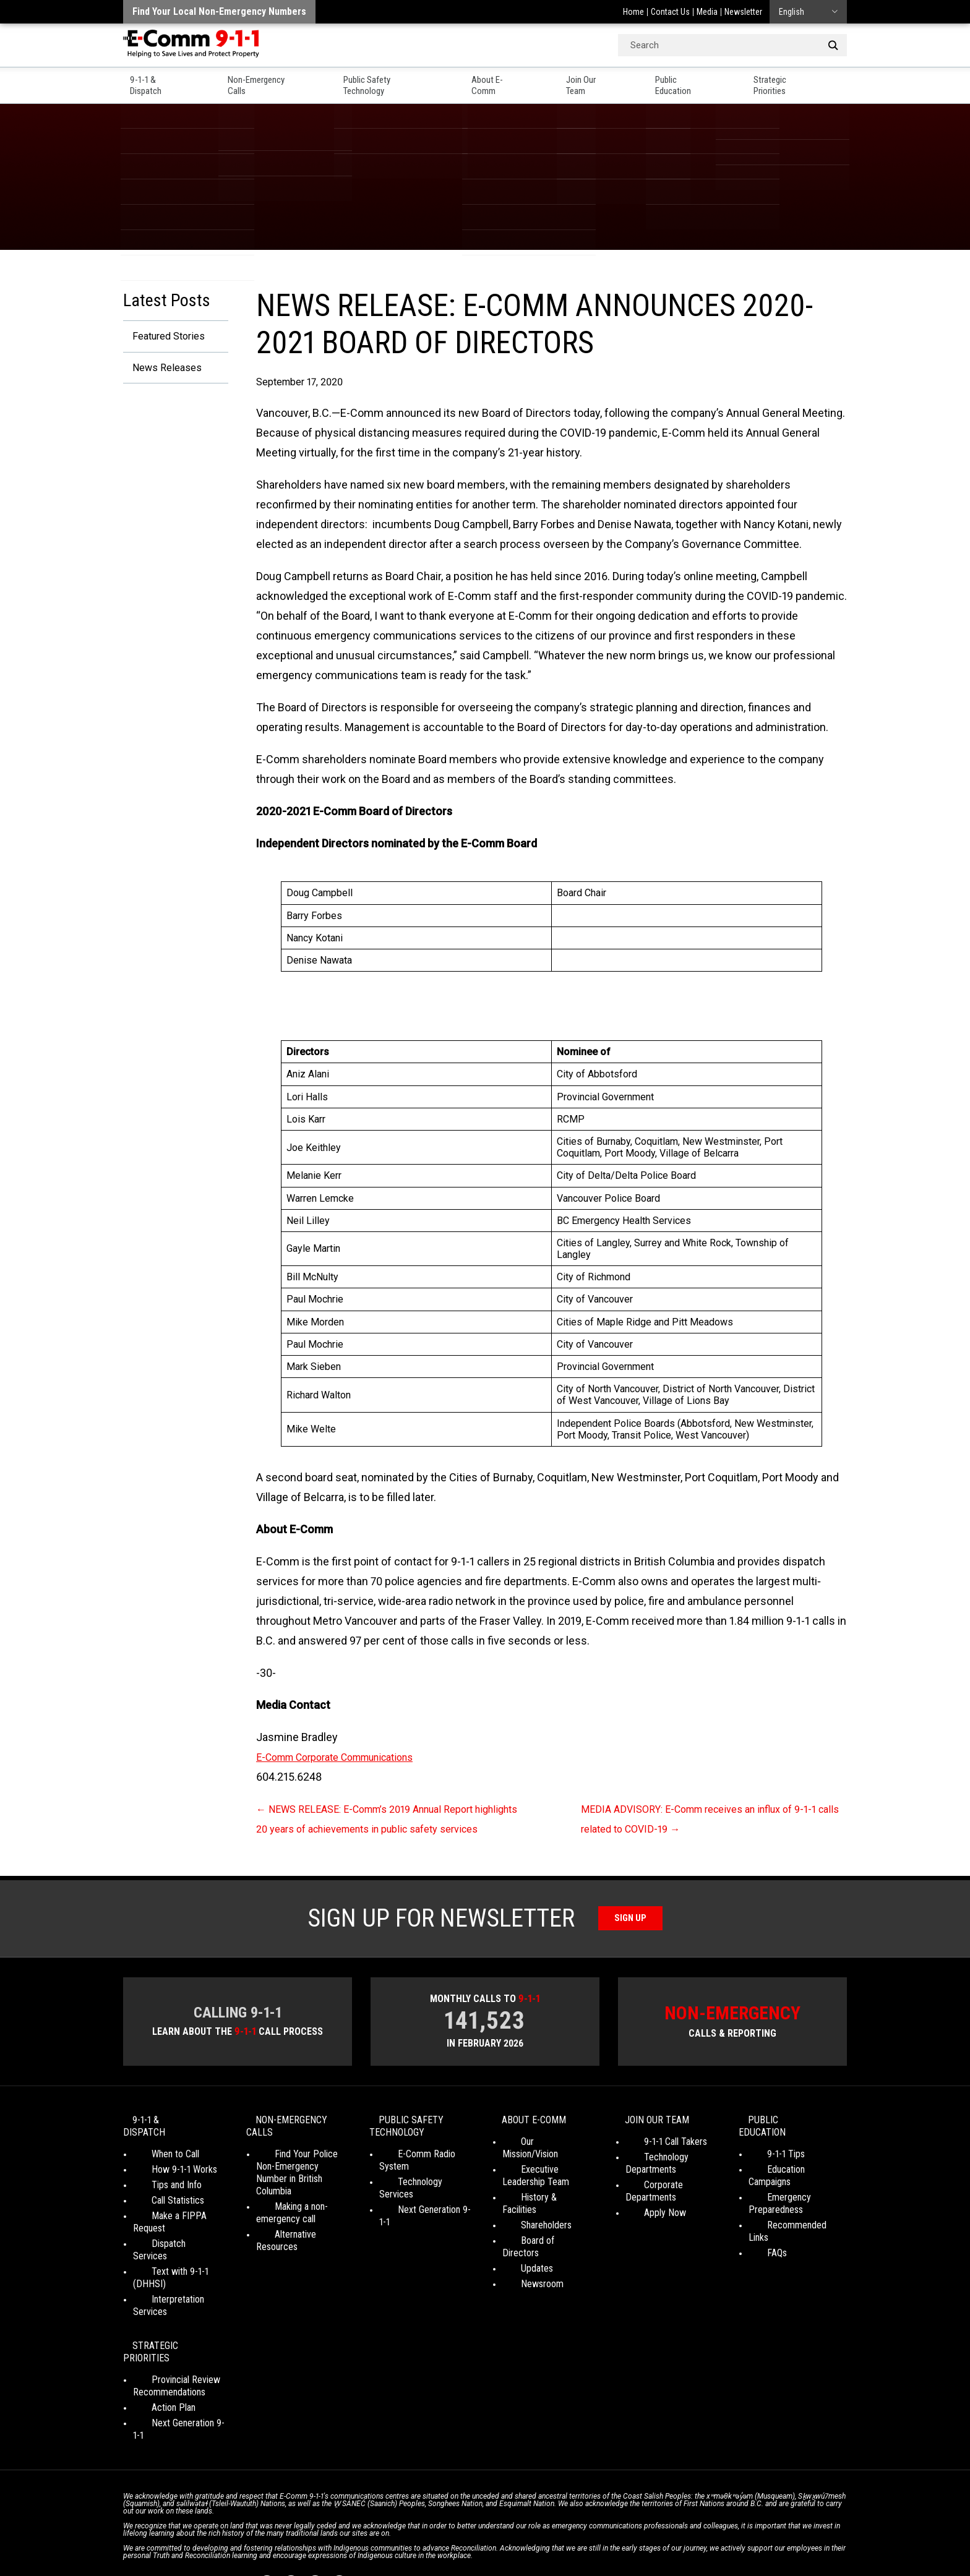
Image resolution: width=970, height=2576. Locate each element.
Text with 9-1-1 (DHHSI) (179, 2258)
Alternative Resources (298, 2246)
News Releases (161, 369)
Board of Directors (538, 2240)
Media (707, 12)
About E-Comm (511, 81)
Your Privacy (398, 2533)
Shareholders (527, 2224)
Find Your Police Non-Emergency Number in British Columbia (299, 2190)
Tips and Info (158, 2196)
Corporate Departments (671, 2209)
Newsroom (523, 2271)
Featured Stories (163, 336)
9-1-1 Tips (767, 2166)
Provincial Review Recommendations (169, 2336)
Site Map (659, 2533)
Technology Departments (650, 2187)
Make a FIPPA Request (178, 2227)
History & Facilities (538, 2209)
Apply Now (646, 2224)
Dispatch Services (168, 2243)
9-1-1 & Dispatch (157, 81)
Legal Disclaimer (603, 2533)
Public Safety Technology (396, 81)
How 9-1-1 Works (166, 2181)
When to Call (157, 2166)
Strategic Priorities (808, 81)
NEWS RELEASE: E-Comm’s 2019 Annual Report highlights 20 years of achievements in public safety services (384, 1828)
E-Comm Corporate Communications (347, 1756)
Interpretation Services (177, 2274)
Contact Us (670, 12)
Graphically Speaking (530, 2544)
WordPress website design (425, 2544)
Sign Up (631, 1938)
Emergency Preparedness (776, 2203)
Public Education (701, 81)
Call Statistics (159, 2212)
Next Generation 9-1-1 (421, 2209)
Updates (518, 2255)
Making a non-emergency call (285, 2224)
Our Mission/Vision (537, 2166)
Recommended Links (789, 2224)
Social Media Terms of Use (481, 2533)
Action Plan (155, 2357)
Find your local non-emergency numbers (219, 11)
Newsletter (743, 12)
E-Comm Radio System (424, 2178)
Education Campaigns (790, 2181)
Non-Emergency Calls (267, 81)
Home (633, 12)
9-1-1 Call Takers (657, 2166)
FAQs (758, 2240)
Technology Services (419, 2193)
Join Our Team (604, 81)
